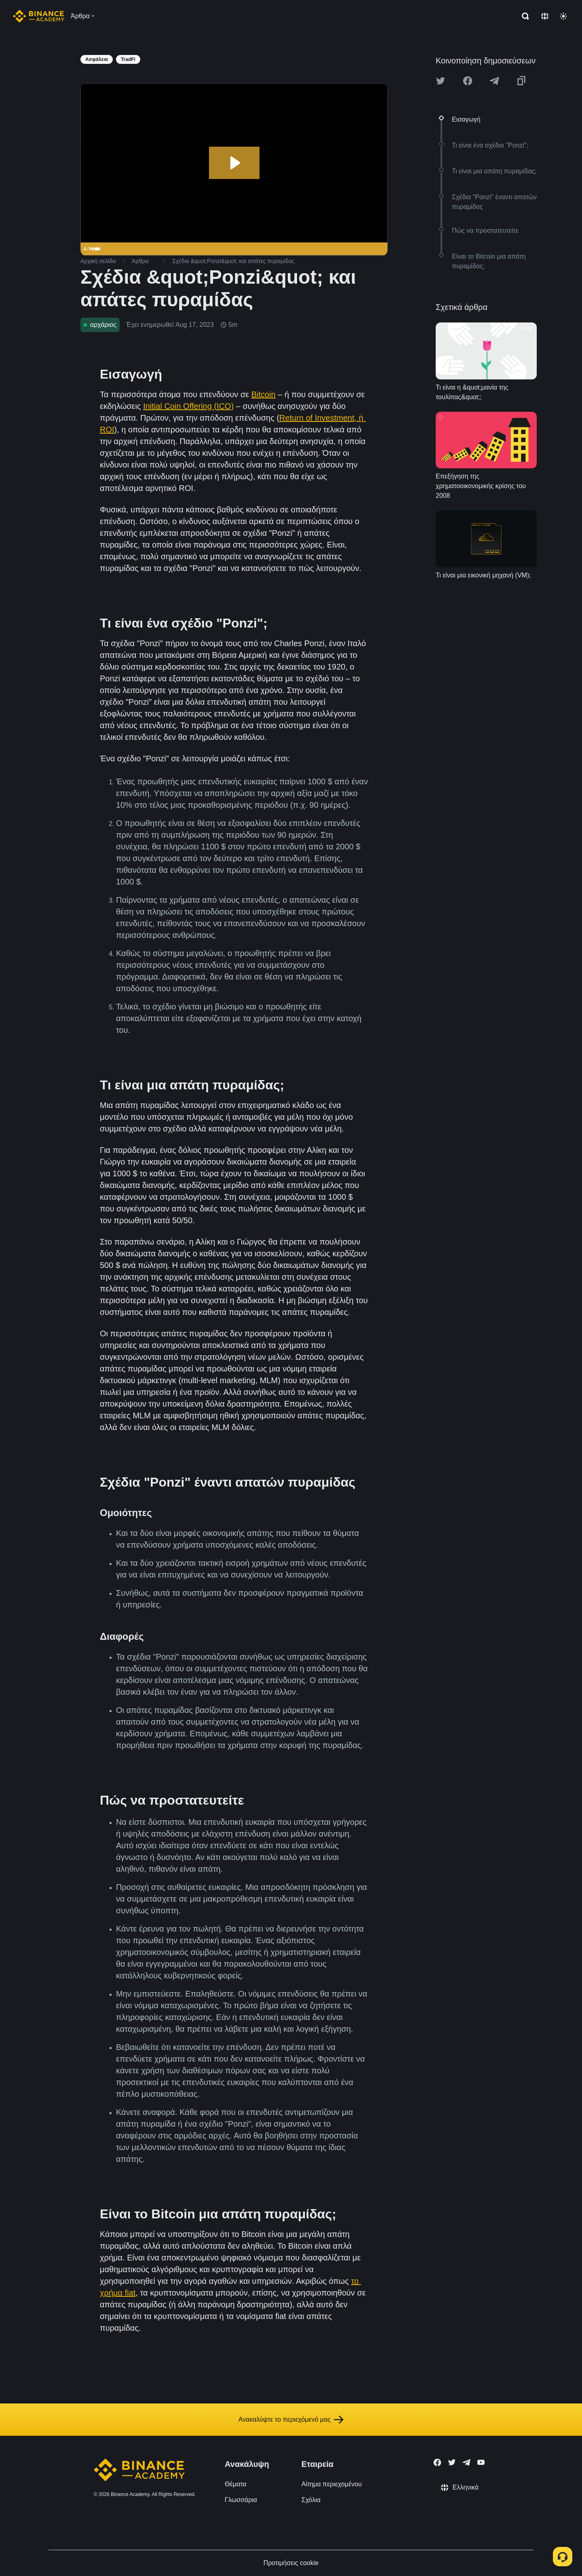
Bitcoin (263, 394)
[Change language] (545, 16)
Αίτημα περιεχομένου (332, 2484)
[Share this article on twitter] (440, 81)
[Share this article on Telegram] (494, 81)
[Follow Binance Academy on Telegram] (466, 2462)
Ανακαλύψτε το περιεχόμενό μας (291, 2420)
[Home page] (38, 16)
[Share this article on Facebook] (467, 81)
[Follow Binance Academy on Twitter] (452, 2462)
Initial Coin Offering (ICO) (188, 406)
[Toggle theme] (563, 16)
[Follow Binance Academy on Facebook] (437, 2462)
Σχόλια (311, 2499)
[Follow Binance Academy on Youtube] (481, 2462)
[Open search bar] (523, 16)
